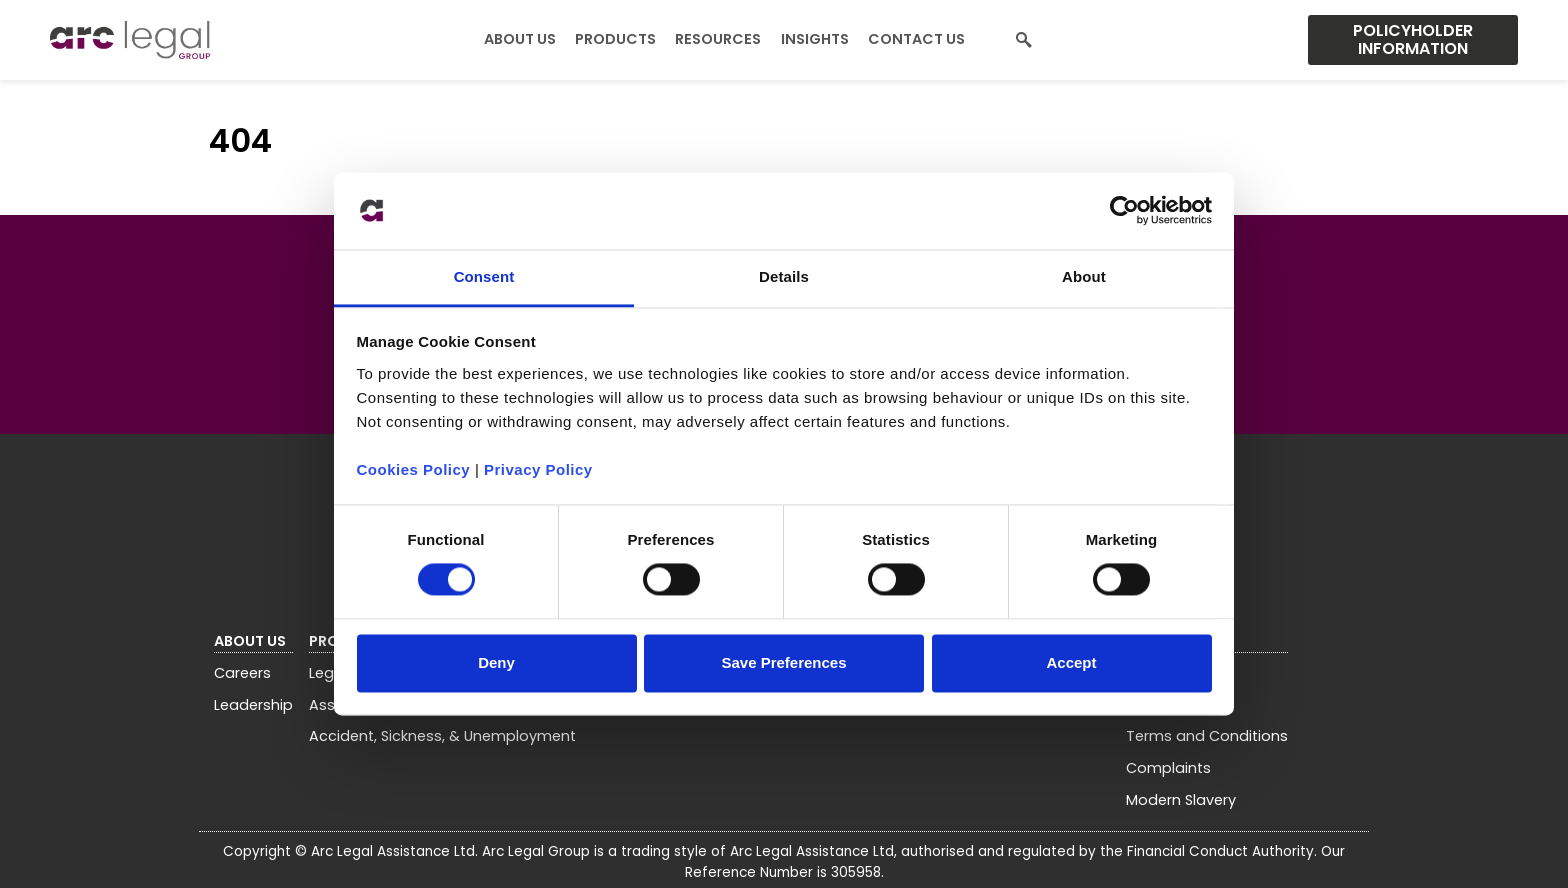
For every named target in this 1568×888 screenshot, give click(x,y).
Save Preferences (783, 662)
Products (615, 39)
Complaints (1168, 768)
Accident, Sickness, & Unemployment (442, 736)
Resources (718, 39)
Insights (815, 39)
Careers (242, 673)
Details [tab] (784, 276)
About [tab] (1084, 276)
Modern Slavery (1181, 800)
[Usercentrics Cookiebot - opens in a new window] (1124, 211)
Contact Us (916, 39)
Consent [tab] (484, 276)
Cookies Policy (414, 469)
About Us (520, 39)
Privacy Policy (538, 469)
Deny (496, 662)
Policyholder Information (1413, 39)
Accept (1071, 662)
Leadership (253, 705)
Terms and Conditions (1207, 736)
